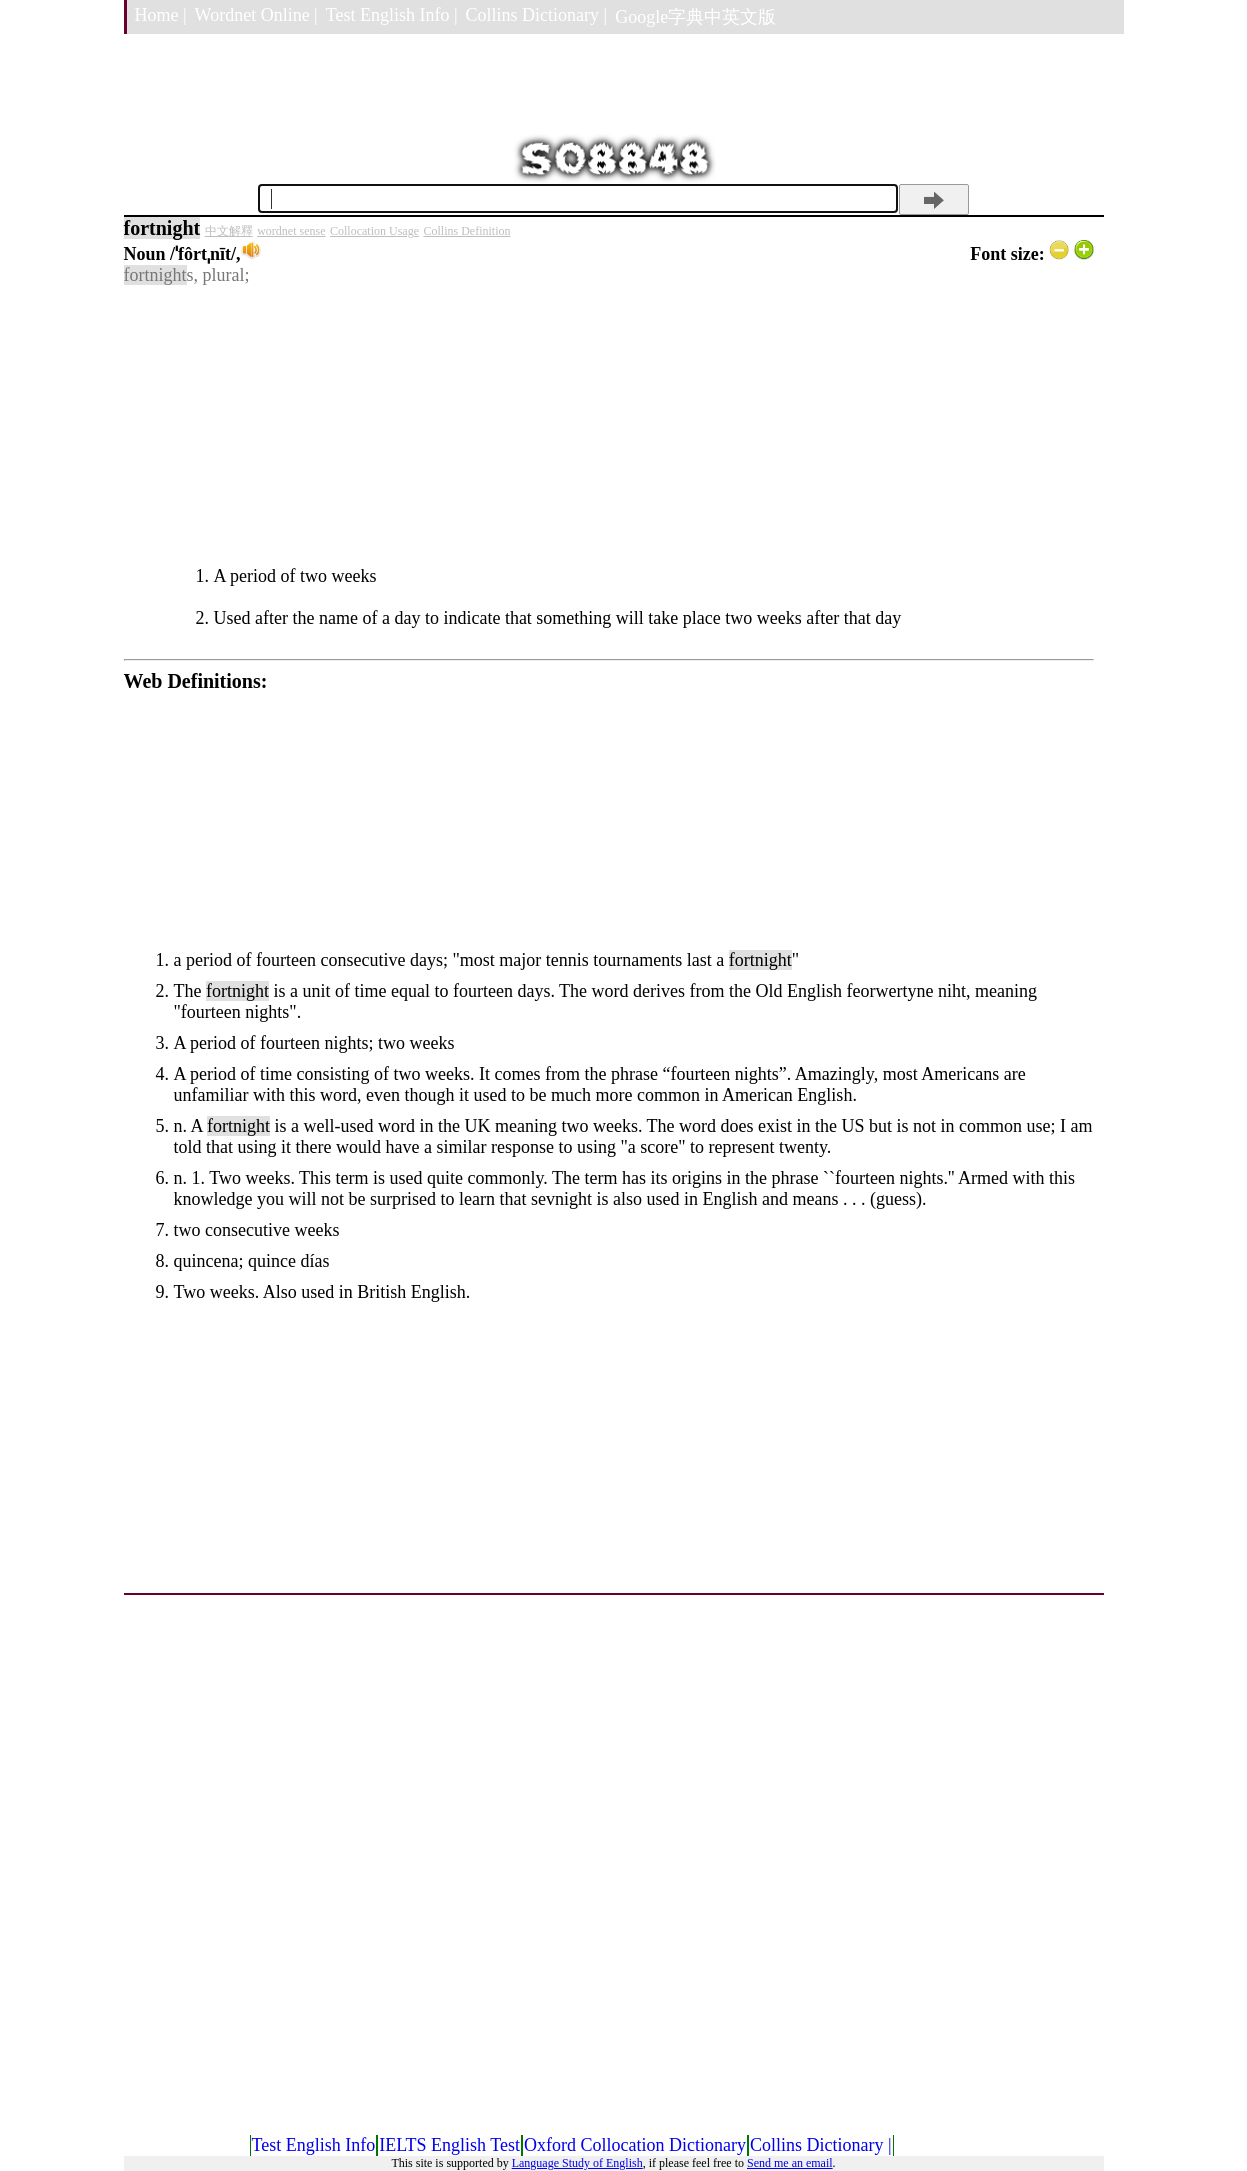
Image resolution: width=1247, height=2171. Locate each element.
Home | (161, 15)
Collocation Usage (374, 231)
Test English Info (314, 2145)
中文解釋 (229, 231)
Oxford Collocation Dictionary (635, 2145)
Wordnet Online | (256, 15)
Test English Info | (392, 15)
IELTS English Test (449, 2145)
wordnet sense (291, 231)
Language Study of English (577, 2163)
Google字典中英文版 (695, 17)
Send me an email (790, 2163)
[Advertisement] (609, 426)
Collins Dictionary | (537, 15)
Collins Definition (466, 231)
